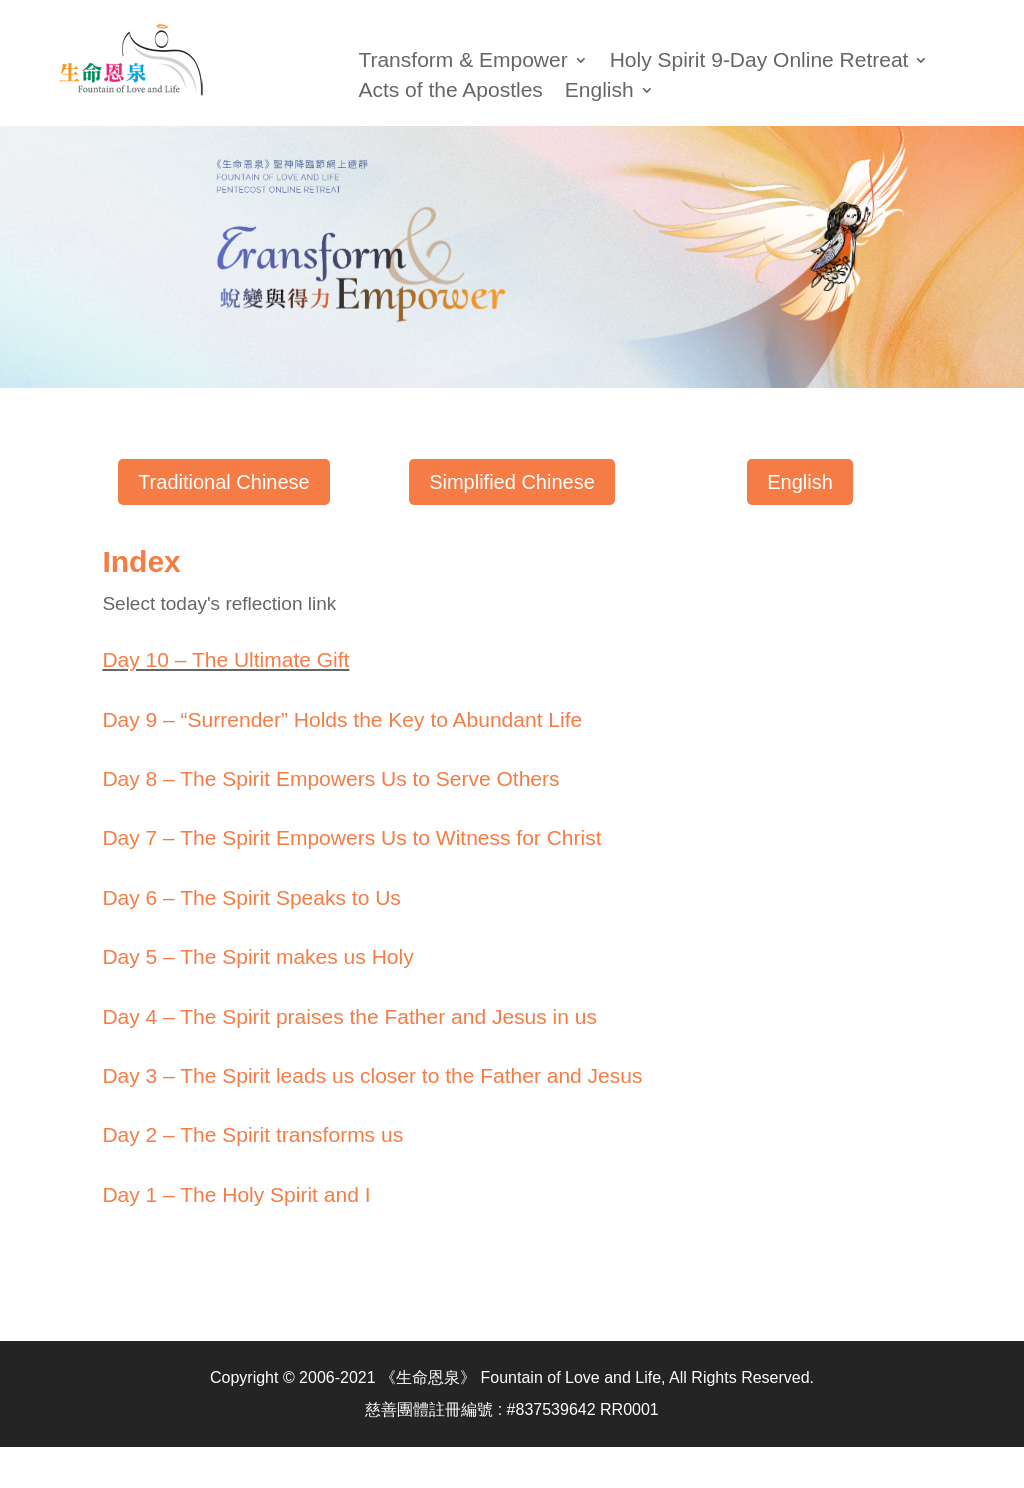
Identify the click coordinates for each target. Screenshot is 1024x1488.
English (800, 482)
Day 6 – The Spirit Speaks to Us (251, 897)
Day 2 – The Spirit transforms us (252, 1134)
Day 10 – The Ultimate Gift (225, 659)
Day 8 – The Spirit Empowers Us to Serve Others (330, 778)
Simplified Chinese (512, 482)
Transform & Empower (462, 62)
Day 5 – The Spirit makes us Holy (257, 956)
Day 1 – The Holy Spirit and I (236, 1194)
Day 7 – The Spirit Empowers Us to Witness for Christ (351, 837)
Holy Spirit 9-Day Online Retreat (759, 62)
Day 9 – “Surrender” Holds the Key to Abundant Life (342, 719)
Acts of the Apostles (450, 92)
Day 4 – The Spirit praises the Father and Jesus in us (349, 1016)
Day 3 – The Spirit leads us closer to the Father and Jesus (372, 1075)
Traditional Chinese (224, 482)
